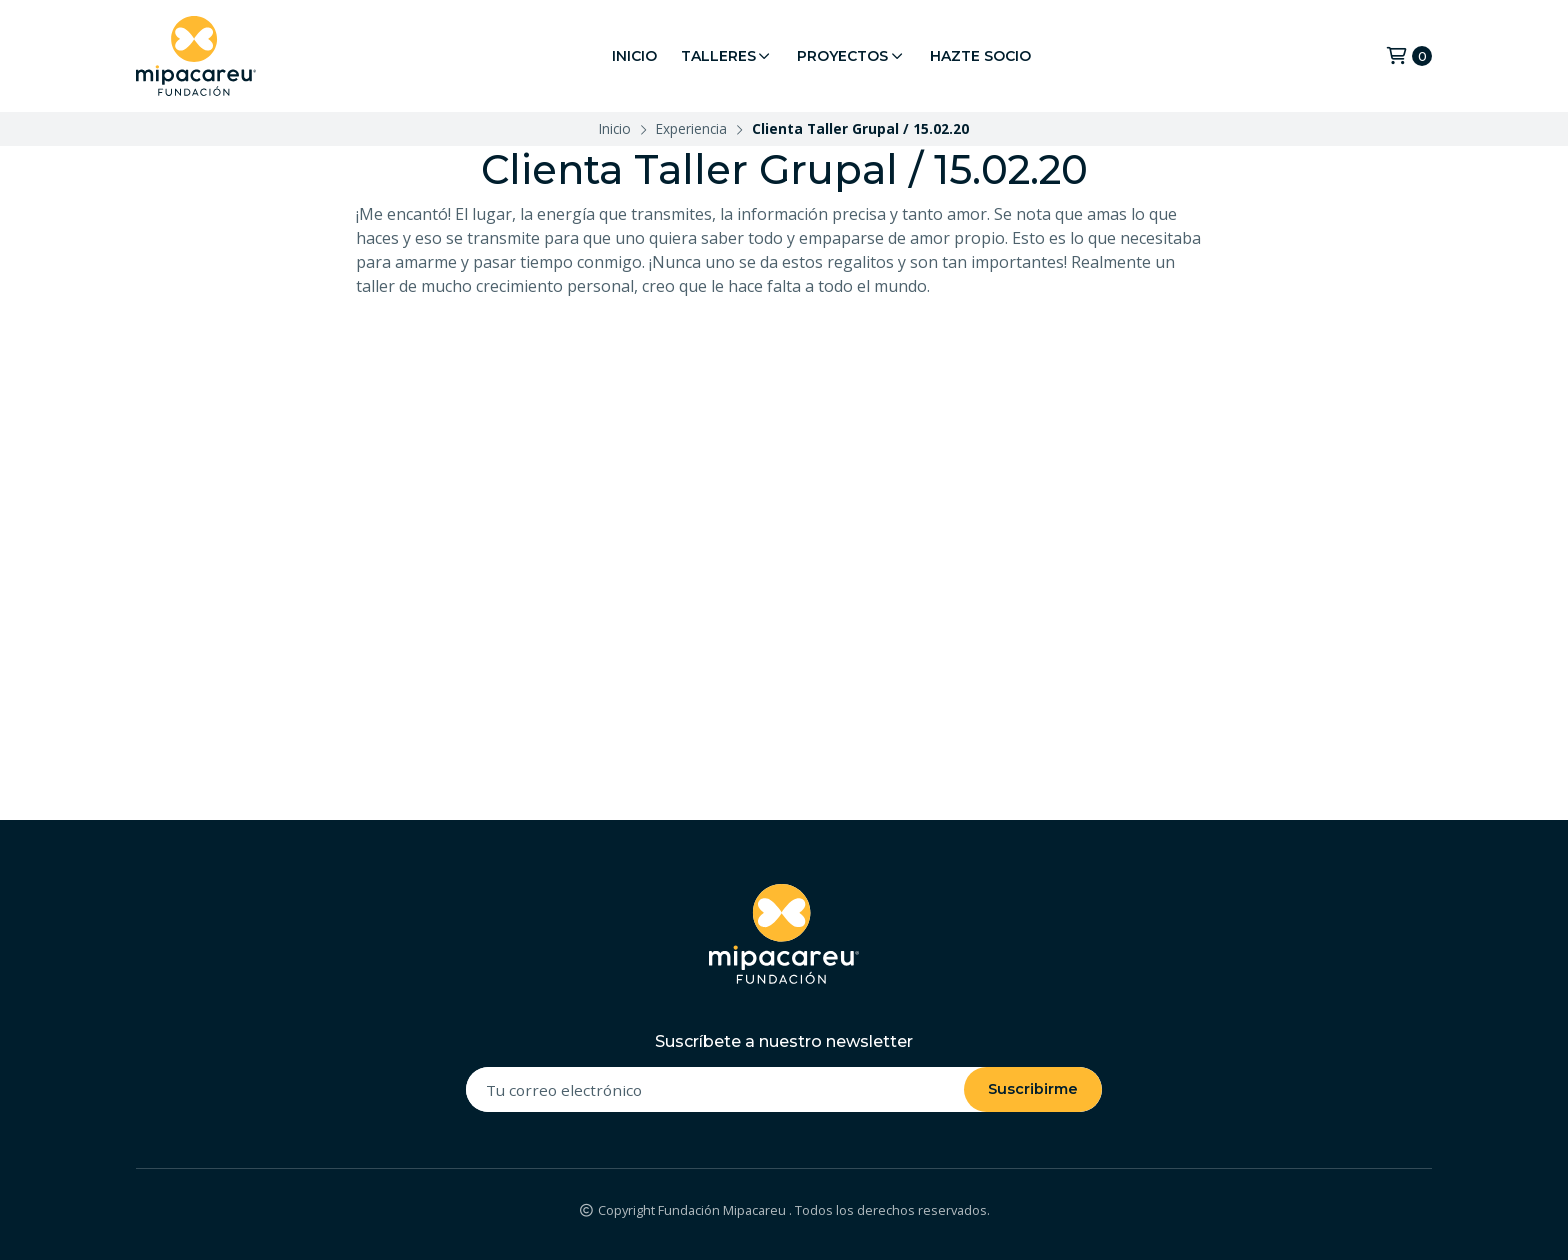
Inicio (634, 56)
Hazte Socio (980, 56)
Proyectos (851, 56)
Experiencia (691, 128)
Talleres (727, 56)
